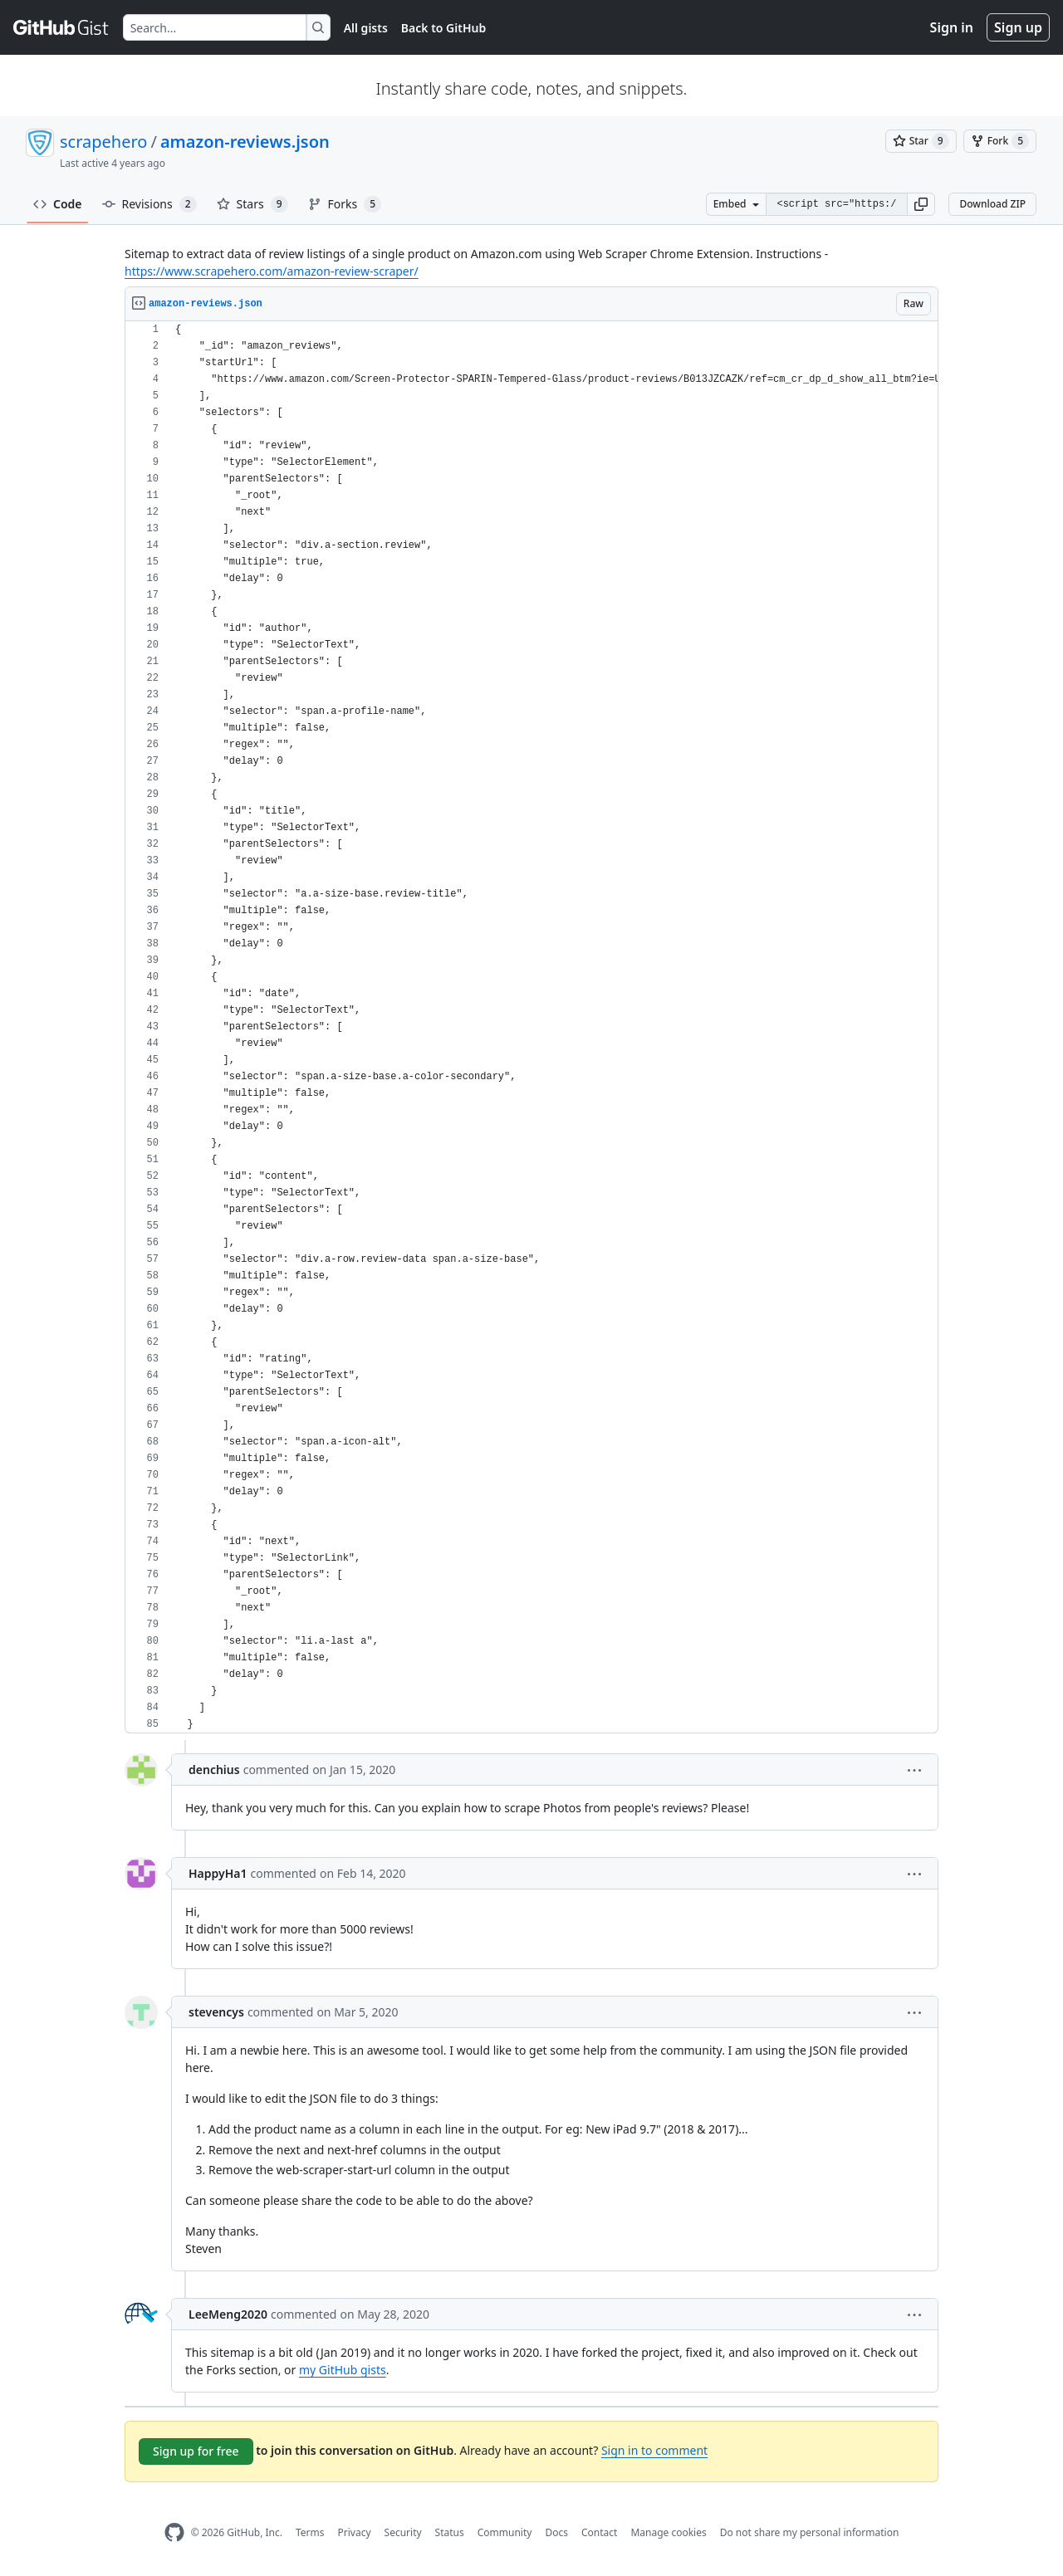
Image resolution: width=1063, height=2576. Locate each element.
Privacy (354, 2532)
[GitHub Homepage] (174, 2532)
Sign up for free (196, 2451)
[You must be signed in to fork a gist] (999, 141)
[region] (531, 1027)
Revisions (149, 204)
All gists (366, 28)
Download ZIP (992, 204)
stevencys (216, 2012)
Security (403, 2532)
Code (57, 204)
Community (505, 2532)
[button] (921, 204)
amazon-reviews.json (245, 141)
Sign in (951, 27)
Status (449, 2532)
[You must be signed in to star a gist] (921, 141)
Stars (252, 204)
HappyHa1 (218, 1873)
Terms (310, 2532)
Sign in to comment (654, 2450)
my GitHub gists (342, 2370)
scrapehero (103, 141)
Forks (345, 204)
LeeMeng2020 (228, 2314)
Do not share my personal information (809, 2532)
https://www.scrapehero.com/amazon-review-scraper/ (272, 271)
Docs (556, 2532)
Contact (599, 2532)
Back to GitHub (443, 28)
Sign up (1018, 27)
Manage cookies (668, 2532)
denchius (214, 1769)
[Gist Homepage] (61, 27)
